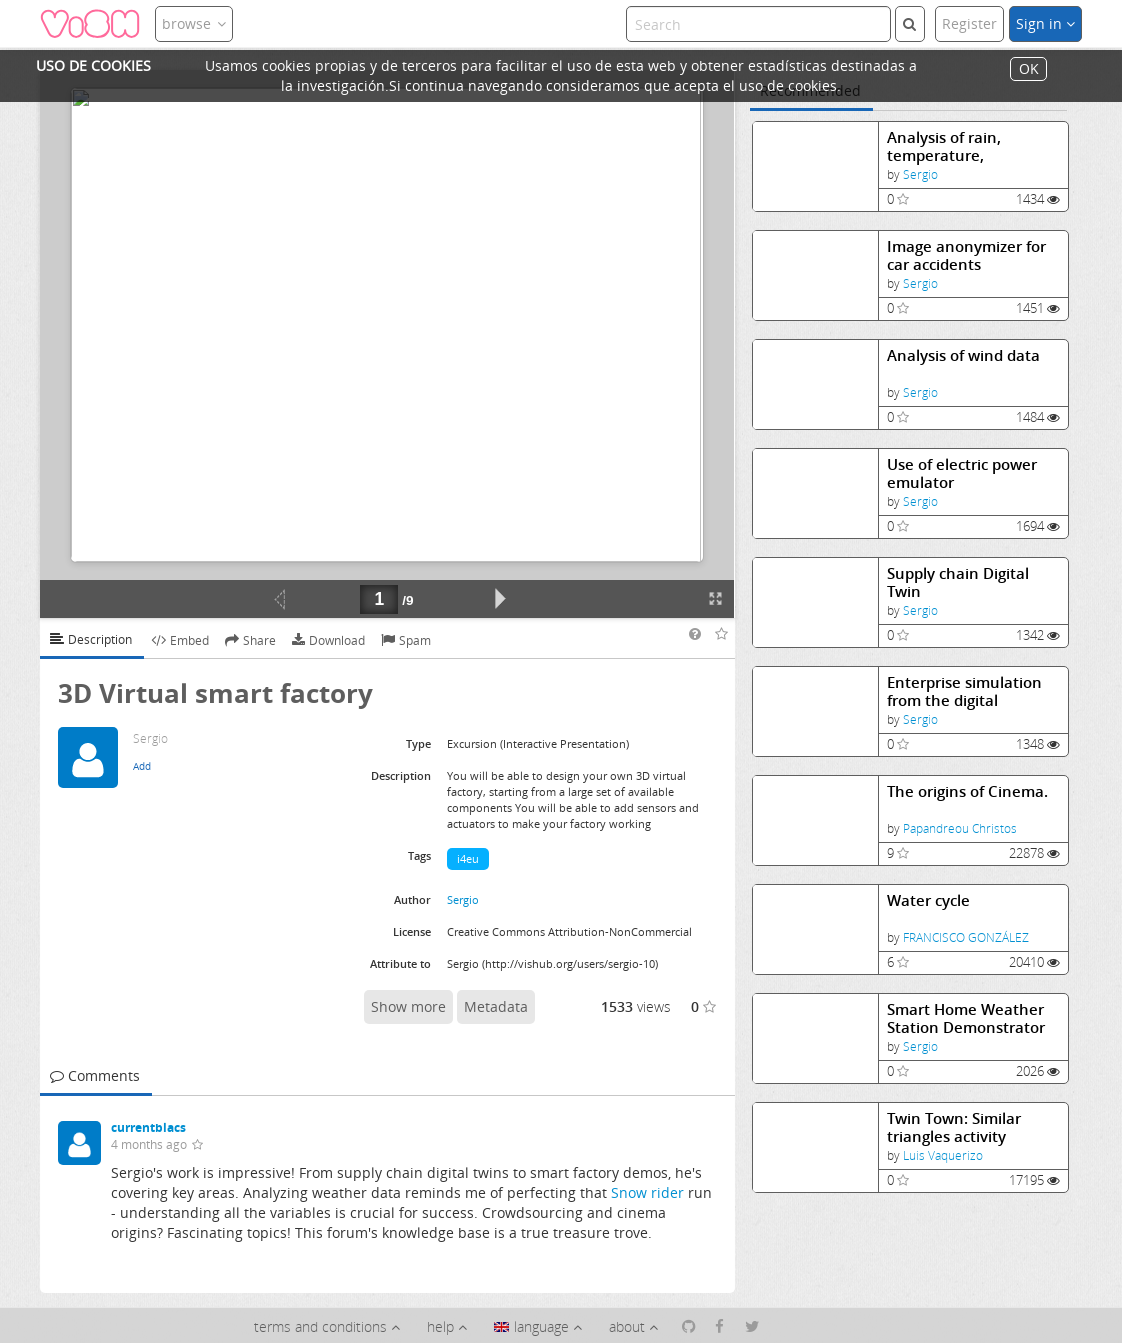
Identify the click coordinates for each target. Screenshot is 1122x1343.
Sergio (920, 174)
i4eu (468, 858)
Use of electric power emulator (962, 473)
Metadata (496, 1006)
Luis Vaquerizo (943, 1155)
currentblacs (148, 1127)
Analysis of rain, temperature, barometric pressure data (960, 146)
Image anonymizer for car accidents (966, 255)
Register (969, 23)
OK (1029, 69)
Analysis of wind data (963, 355)
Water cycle (928, 900)
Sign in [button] (1045, 23)
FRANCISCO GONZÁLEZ (966, 937)
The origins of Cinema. (967, 791)
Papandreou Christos (960, 828)
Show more (408, 1006)
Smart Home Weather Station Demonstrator (966, 1018)
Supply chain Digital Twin (958, 582)
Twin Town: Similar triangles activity (954, 1127)
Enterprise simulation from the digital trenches (964, 691)
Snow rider (647, 1192)
